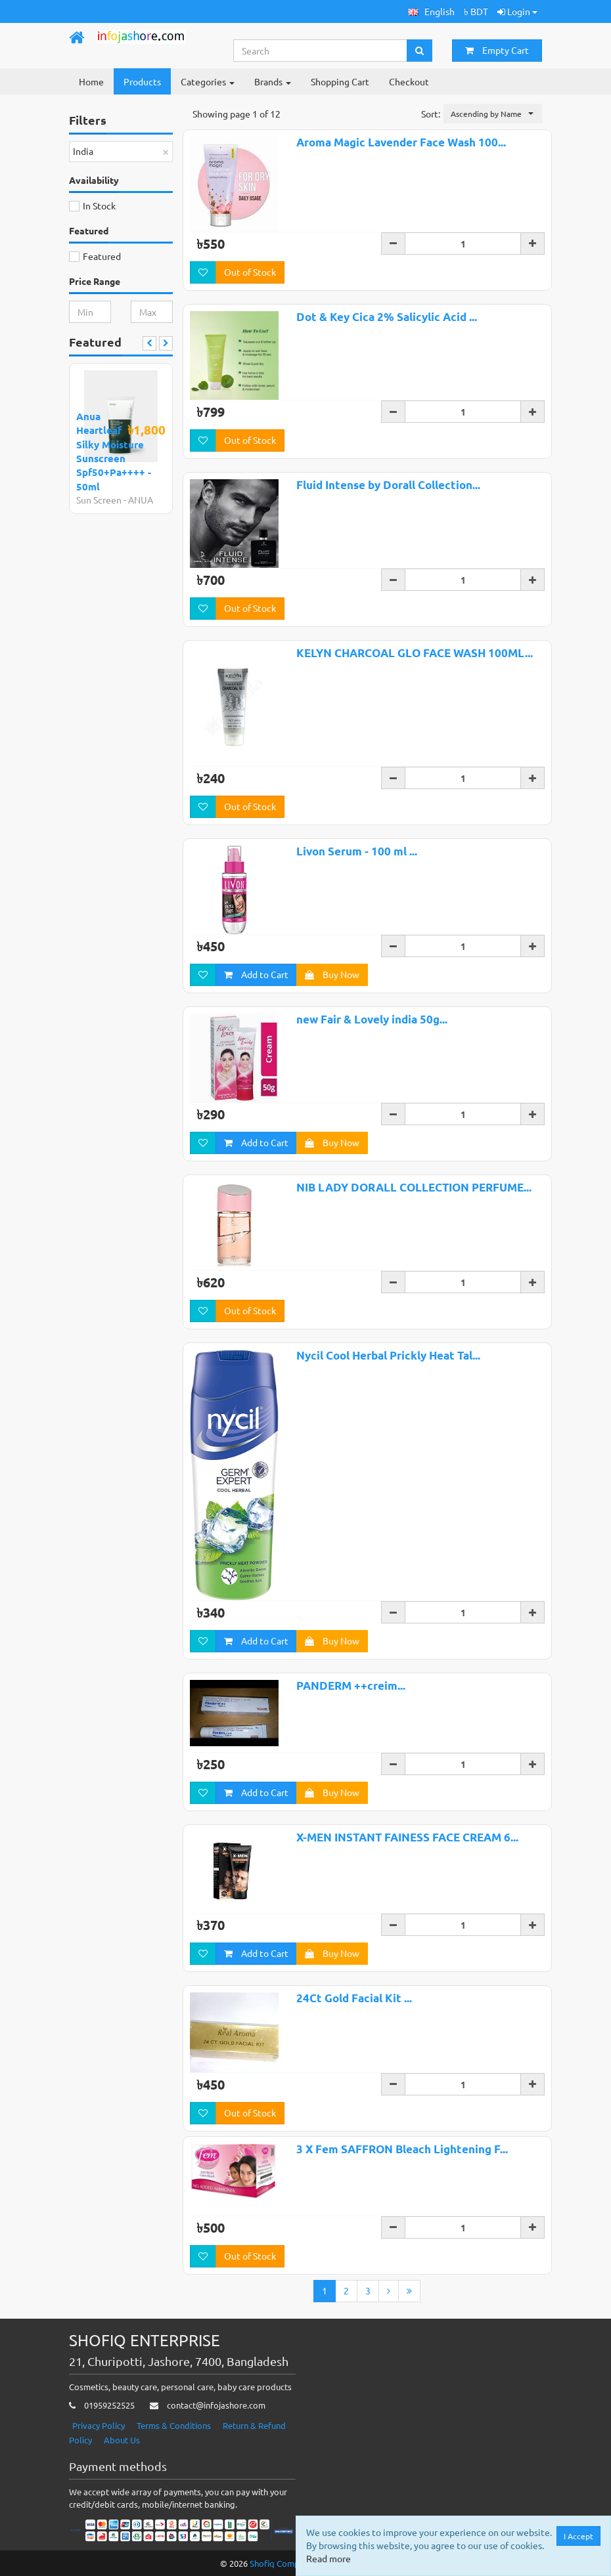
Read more (328, 2558)
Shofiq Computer (282, 2563)
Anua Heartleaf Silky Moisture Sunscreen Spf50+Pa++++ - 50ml (113, 451)
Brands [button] (272, 81)
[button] (431, 11)
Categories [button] (208, 81)
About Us (122, 2439)
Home (91, 81)
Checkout (409, 81)
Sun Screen (99, 499)
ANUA (140, 499)
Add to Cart (256, 974)
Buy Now (332, 974)
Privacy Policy (98, 2425)
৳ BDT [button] (476, 11)
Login (517, 11)
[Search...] (320, 50)
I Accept (578, 2536)
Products (142, 81)
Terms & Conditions (174, 2425)
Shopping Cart (340, 81)
